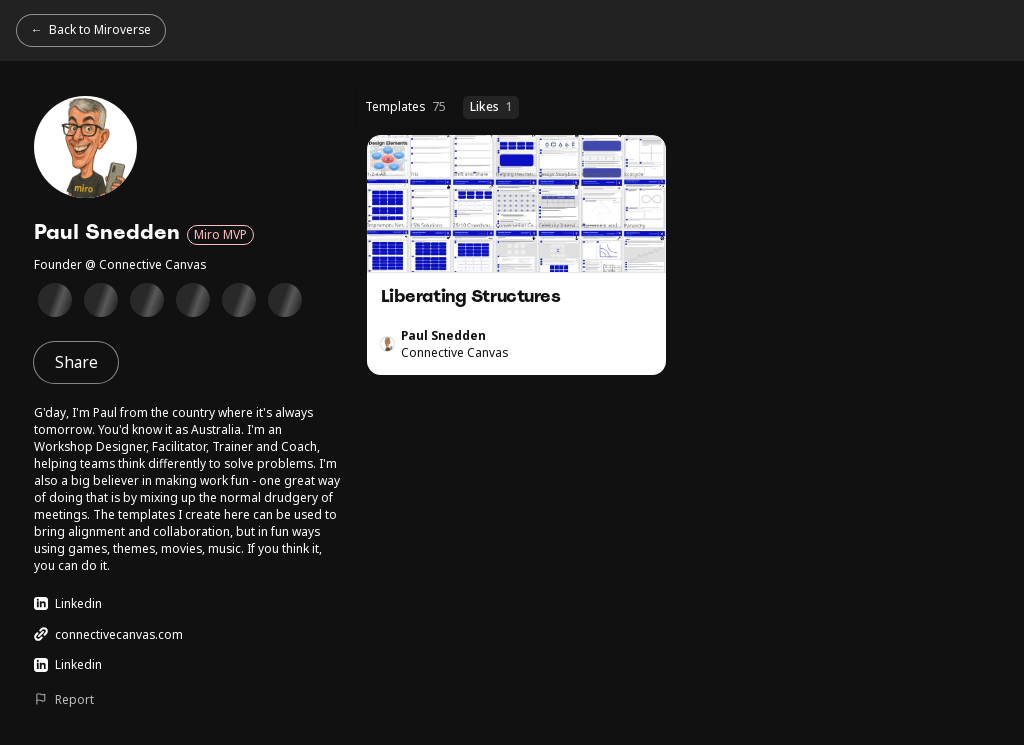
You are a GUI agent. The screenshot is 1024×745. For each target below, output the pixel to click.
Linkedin (67, 603)
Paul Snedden (443, 335)
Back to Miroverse (100, 29)
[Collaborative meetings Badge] (238, 299)
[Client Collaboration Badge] (284, 299)
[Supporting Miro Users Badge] (146, 299)
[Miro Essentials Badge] (54, 299)
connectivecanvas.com (108, 634)
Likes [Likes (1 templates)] (491, 106)
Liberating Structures (516, 255)
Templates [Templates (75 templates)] (405, 106)
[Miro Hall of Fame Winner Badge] (192, 299)
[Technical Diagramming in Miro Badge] (100, 299)
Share (76, 362)
